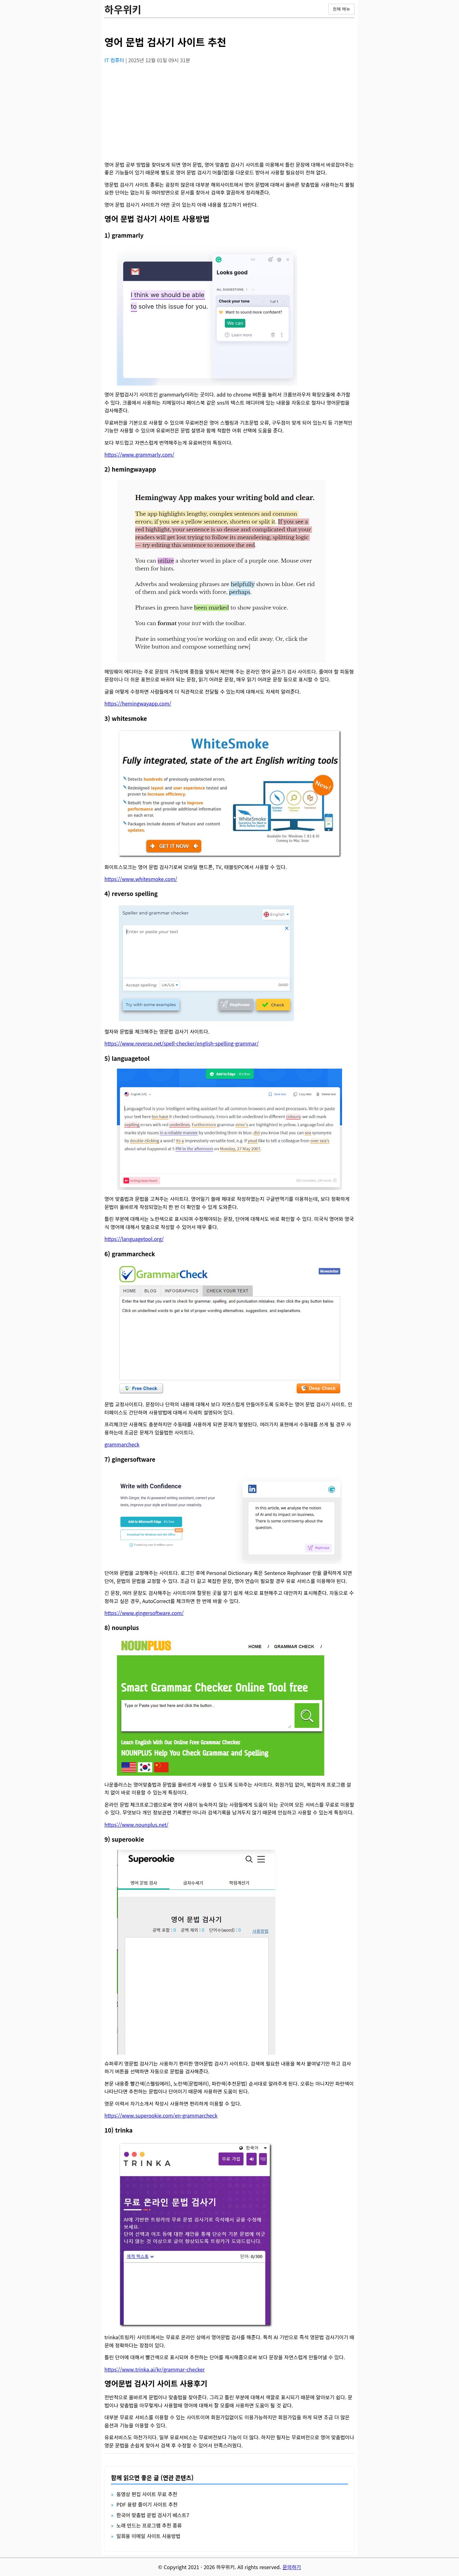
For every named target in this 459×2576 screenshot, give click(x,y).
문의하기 (291, 2567)
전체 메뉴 (341, 9)
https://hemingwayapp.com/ (137, 703)
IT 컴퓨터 (114, 60)
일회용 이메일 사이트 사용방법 (148, 2536)
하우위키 (122, 9)
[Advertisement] (229, 113)
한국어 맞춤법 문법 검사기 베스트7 (152, 2515)
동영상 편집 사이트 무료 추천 (146, 2494)
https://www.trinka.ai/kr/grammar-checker (154, 2369)
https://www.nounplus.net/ (136, 1824)
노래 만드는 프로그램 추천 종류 (149, 2525)
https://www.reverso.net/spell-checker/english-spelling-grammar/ (181, 1043)
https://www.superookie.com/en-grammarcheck (160, 2115)
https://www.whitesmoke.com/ (140, 879)
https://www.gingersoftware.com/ (144, 1613)
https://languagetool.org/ (134, 1238)
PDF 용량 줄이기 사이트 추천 (147, 2504)
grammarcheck (121, 1444)
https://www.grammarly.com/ (139, 454)
